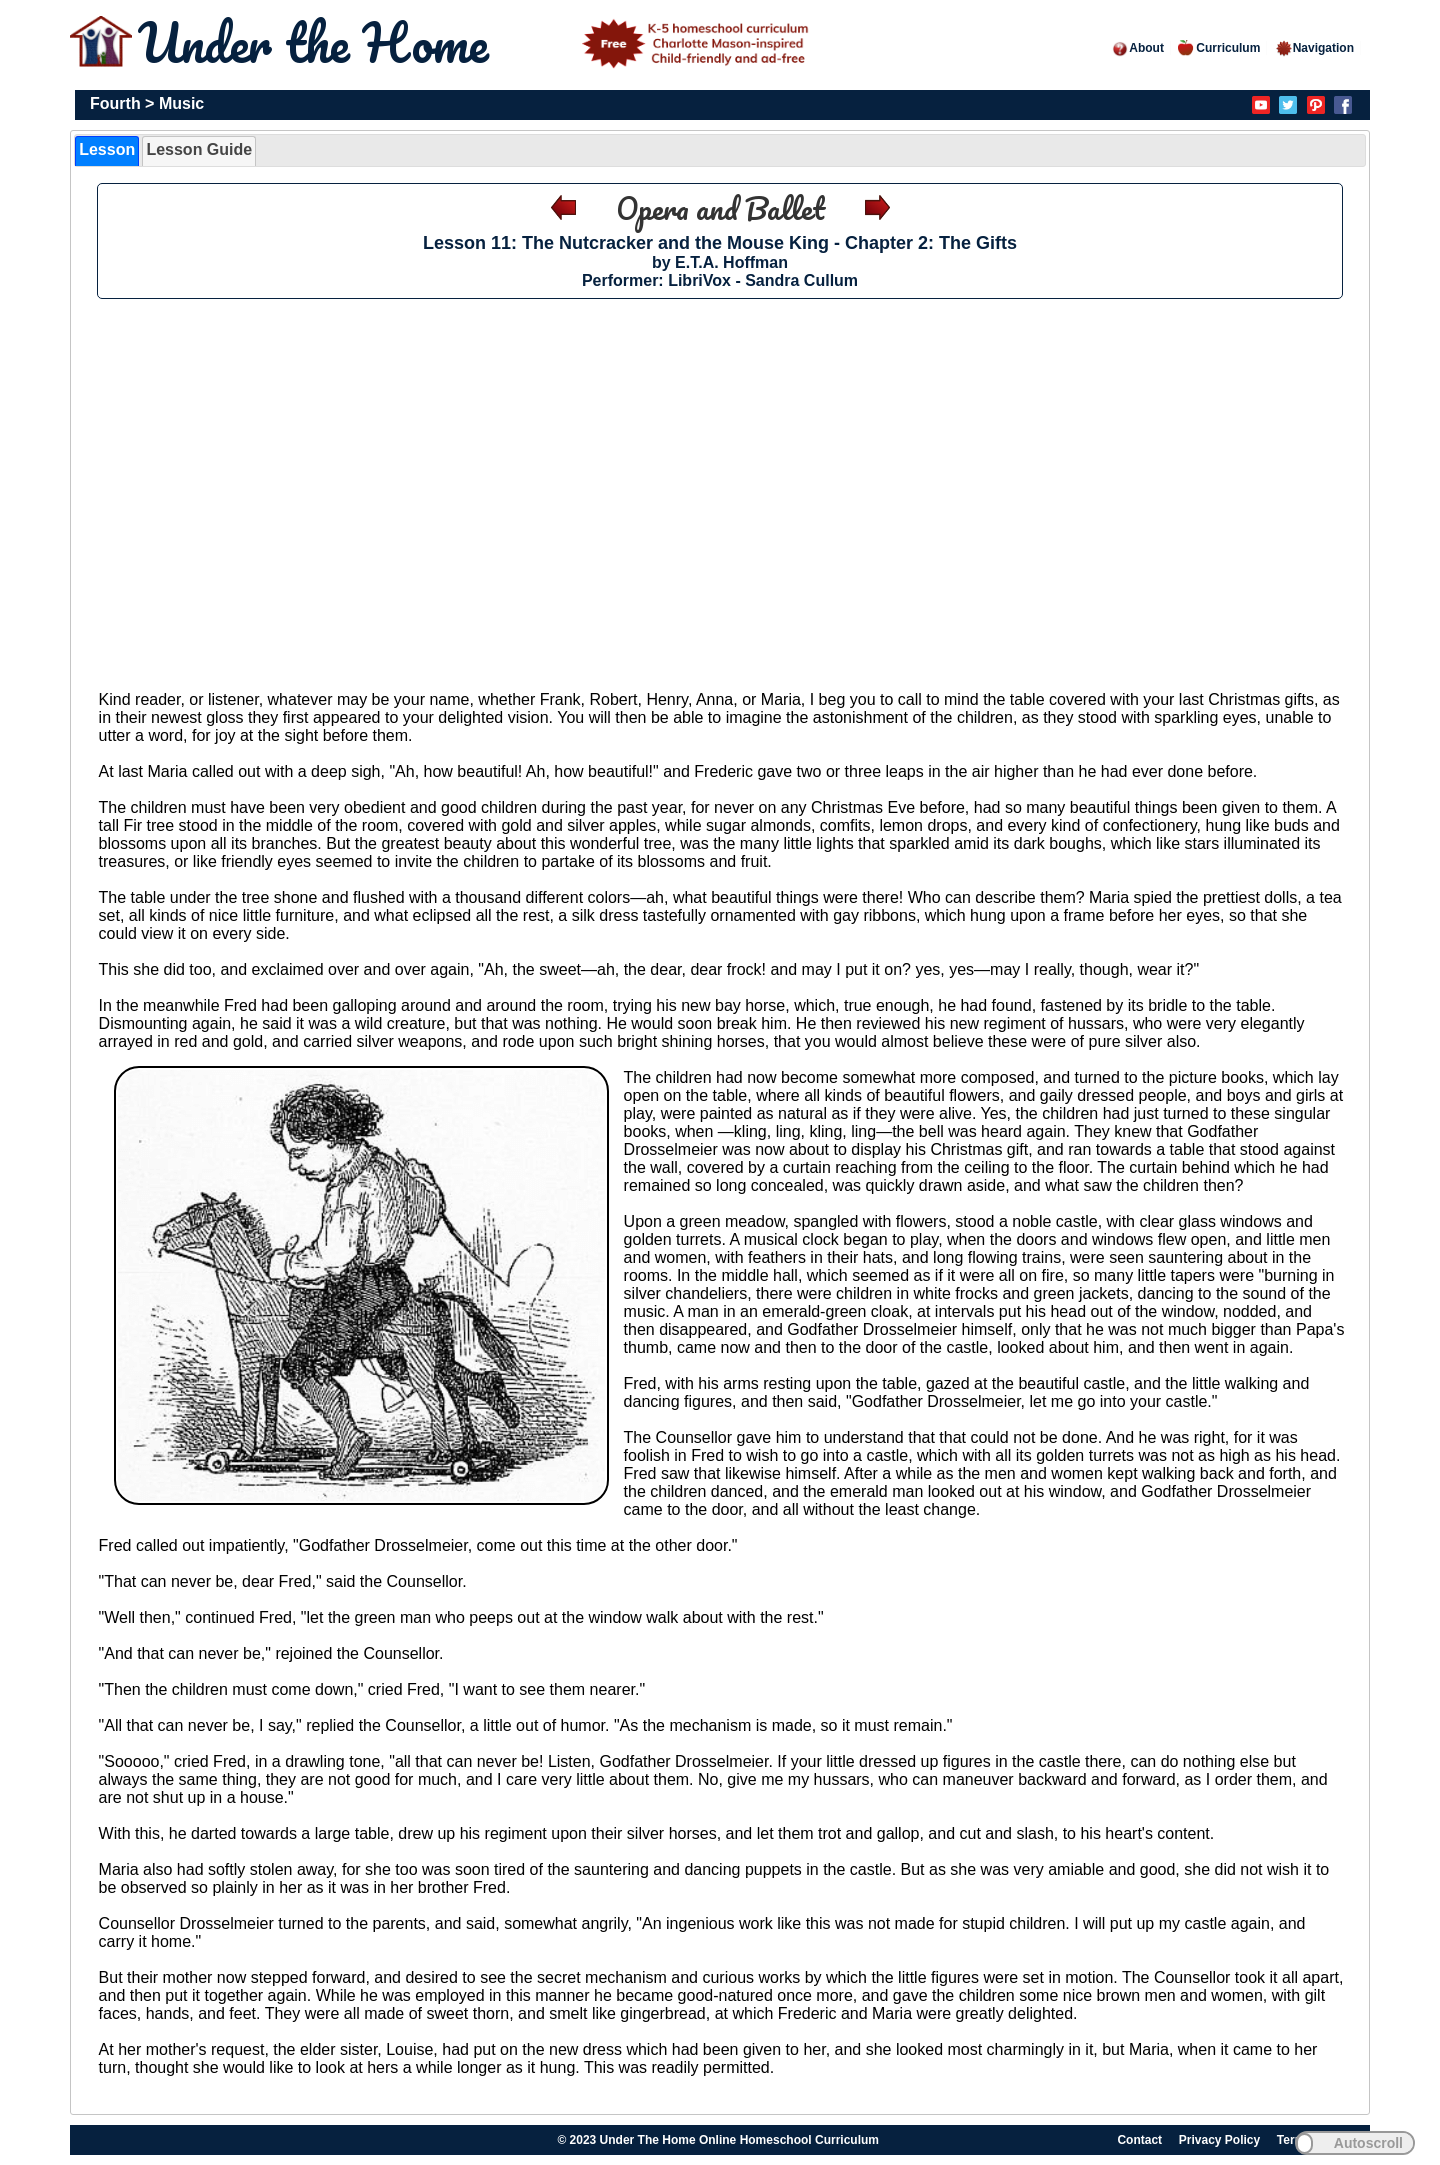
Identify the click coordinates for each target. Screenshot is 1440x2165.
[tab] (107, 151)
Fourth (115, 103)
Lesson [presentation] (107, 149)
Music (181, 103)
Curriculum (1219, 48)
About (1137, 48)
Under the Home (477, 42)
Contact (1139, 2140)
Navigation (1314, 48)
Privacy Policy (1219, 2140)
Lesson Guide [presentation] (199, 149)
